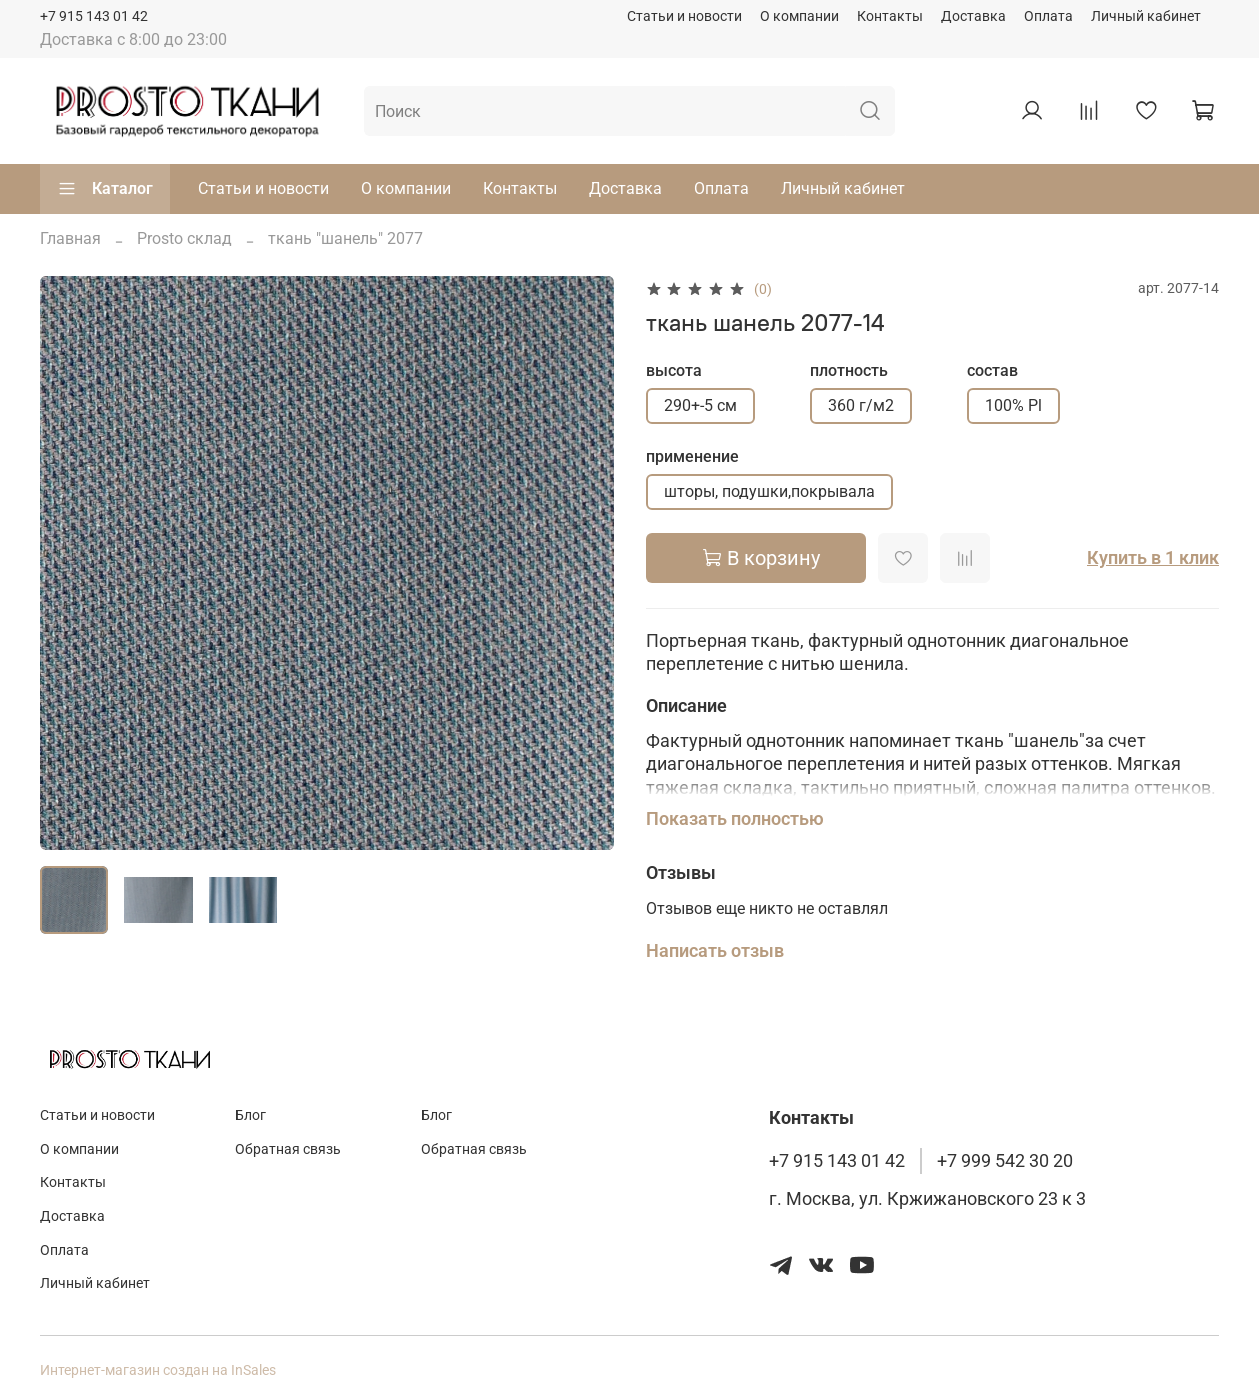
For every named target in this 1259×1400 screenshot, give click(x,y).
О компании (799, 16)
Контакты (890, 16)
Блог (250, 1115)
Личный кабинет (1146, 16)
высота (674, 370)
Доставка (973, 16)
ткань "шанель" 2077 (345, 238)
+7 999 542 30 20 (1005, 1161)
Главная (70, 238)
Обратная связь (288, 1149)
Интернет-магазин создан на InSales (158, 1370)
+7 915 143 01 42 (94, 16)
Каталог (105, 189)
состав (992, 370)
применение (692, 456)
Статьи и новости (684, 16)
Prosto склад (184, 238)
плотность (849, 370)
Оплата (1048, 16)
